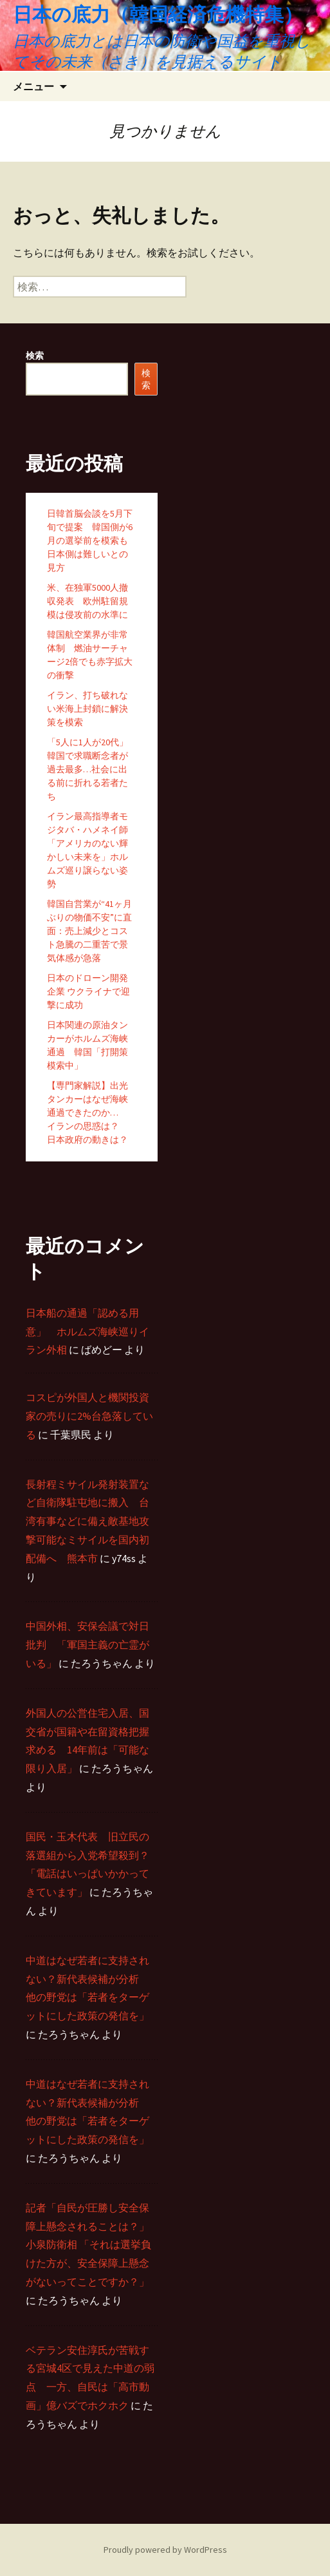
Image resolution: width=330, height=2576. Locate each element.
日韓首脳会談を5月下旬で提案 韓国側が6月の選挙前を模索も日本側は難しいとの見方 (90, 540)
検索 (35, 355)
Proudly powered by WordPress (165, 2549)
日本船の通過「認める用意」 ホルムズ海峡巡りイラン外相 (87, 1331)
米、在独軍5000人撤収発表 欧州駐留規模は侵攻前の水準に (87, 601)
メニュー (33, 86)
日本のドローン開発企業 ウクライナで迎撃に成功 (88, 991)
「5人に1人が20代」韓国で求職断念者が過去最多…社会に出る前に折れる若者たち (87, 769)
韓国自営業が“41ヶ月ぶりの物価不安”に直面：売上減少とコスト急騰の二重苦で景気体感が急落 (89, 931)
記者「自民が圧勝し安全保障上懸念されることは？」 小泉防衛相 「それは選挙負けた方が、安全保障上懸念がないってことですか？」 (88, 2244)
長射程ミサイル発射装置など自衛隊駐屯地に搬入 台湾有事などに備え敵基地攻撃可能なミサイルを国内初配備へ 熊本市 (87, 1521)
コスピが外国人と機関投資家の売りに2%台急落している (89, 1416)
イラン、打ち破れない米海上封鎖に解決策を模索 (87, 708)
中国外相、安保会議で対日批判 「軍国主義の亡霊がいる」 (87, 1644)
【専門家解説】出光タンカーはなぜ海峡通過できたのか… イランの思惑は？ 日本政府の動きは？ (87, 1112)
